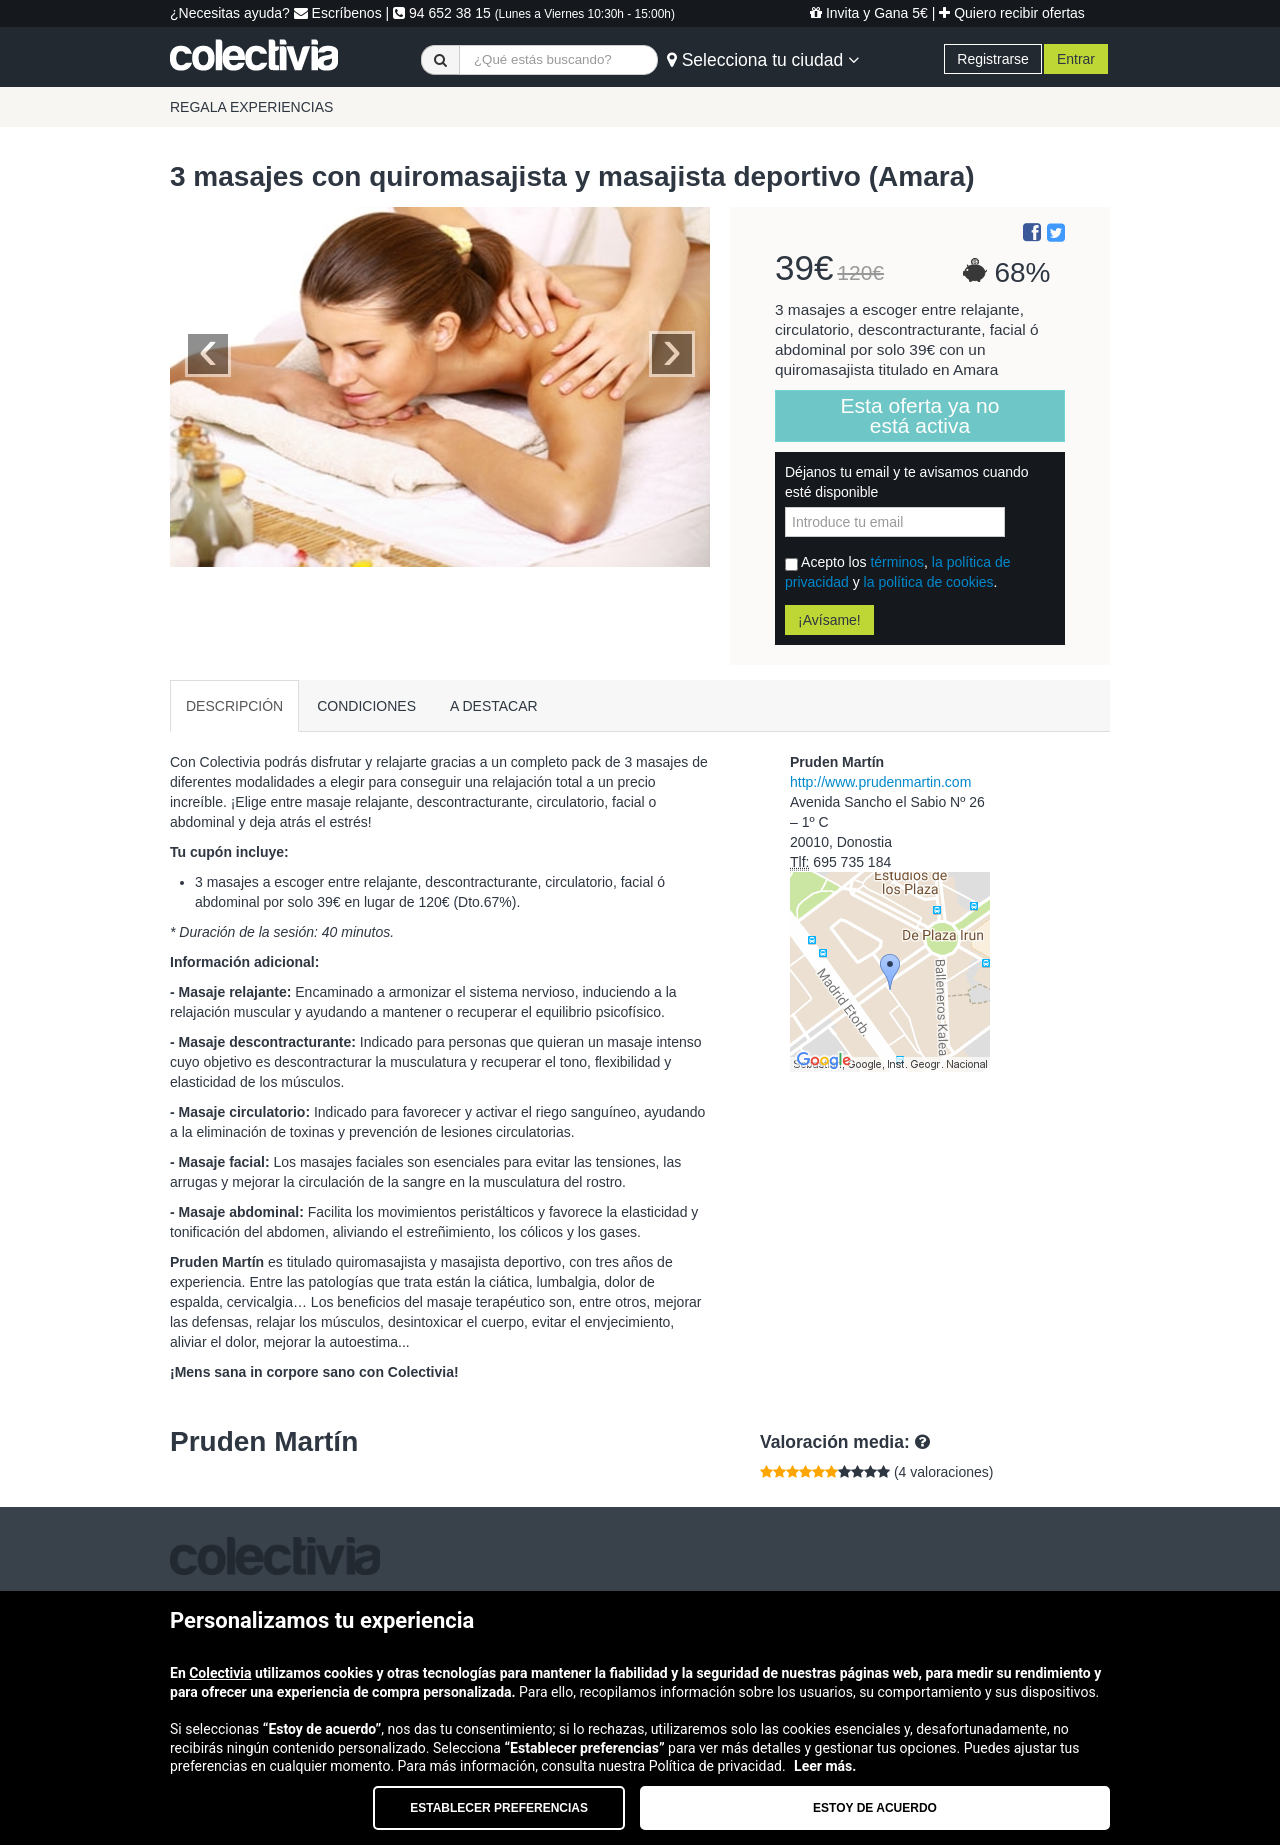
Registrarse (993, 59)
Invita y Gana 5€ (869, 13)
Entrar (1076, 59)
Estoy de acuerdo (875, 1808)
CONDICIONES (366, 706)
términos (897, 562)
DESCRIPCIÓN (234, 706)
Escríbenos (338, 13)
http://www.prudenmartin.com (880, 782)
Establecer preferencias (499, 1808)
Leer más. (825, 1766)
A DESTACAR (494, 706)
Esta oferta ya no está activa (920, 415)
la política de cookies (929, 582)
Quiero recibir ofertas (1012, 13)
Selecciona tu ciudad (763, 60)
